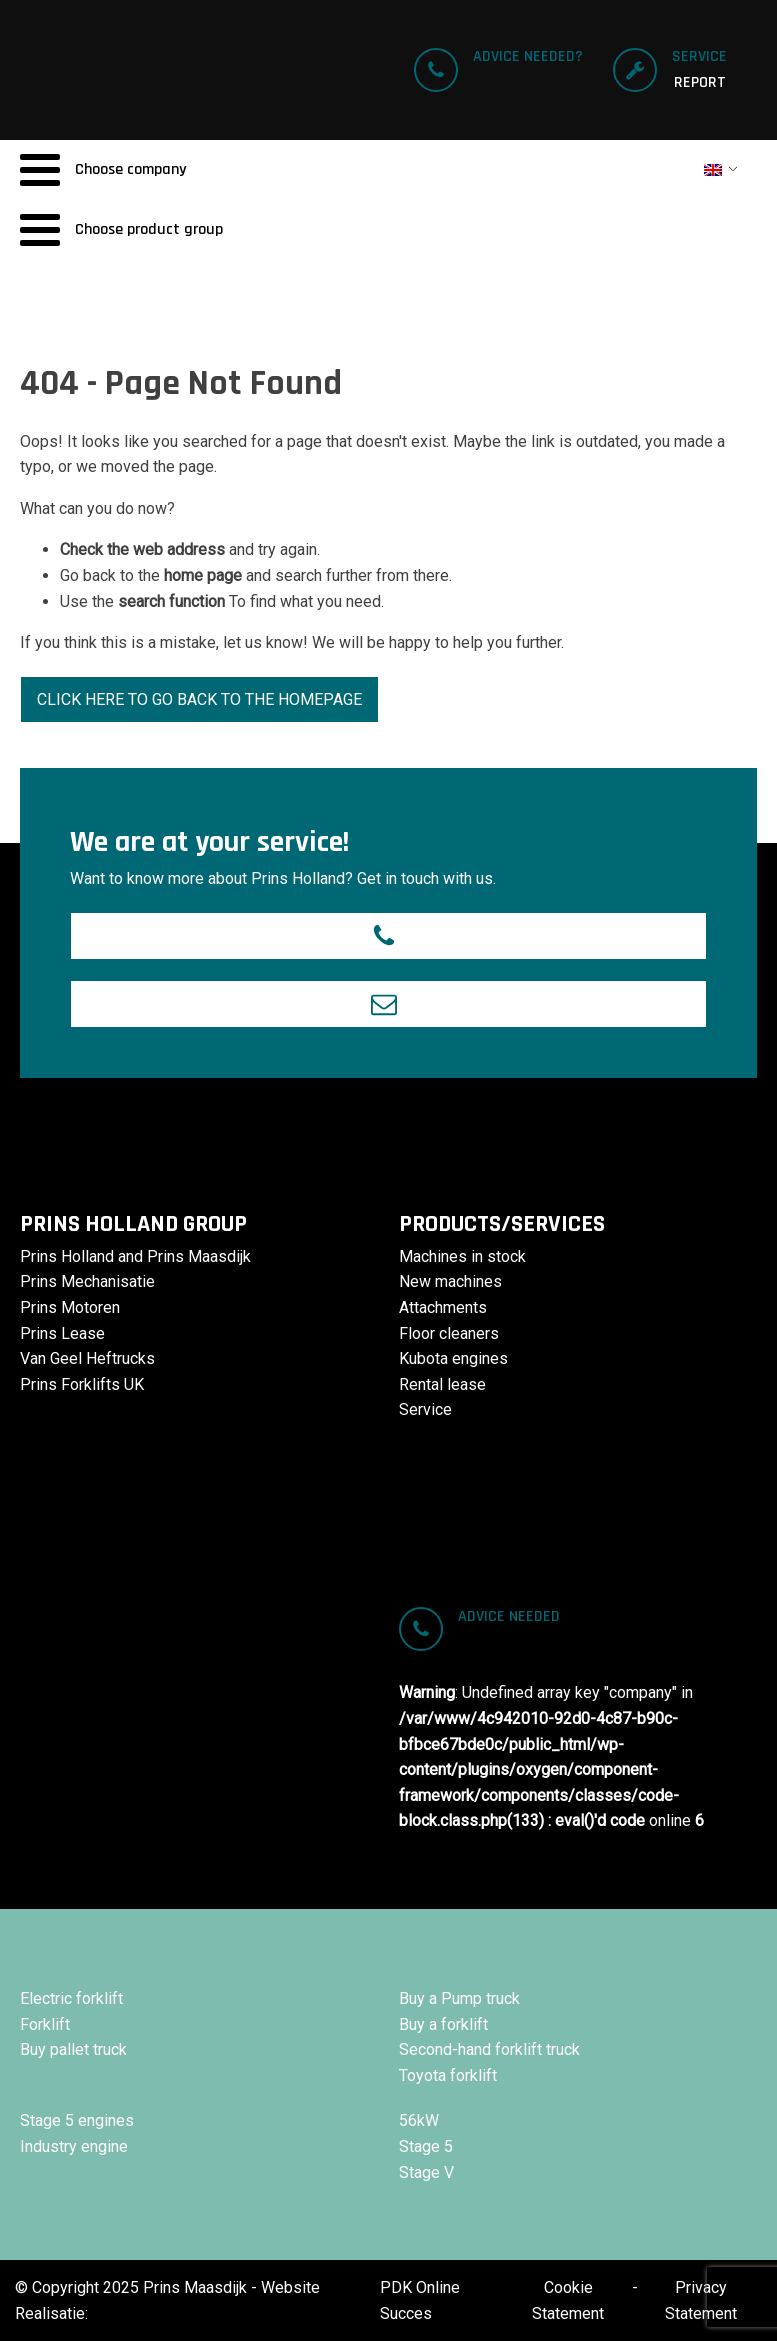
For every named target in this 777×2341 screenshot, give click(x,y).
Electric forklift (71, 1998)
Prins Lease (62, 1333)
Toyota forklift (448, 2075)
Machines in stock (462, 1256)
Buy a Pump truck (459, 1998)
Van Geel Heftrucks (87, 1358)
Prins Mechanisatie (87, 1281)
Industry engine (74, 2146)
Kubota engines (453, 1358)
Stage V (426, 2172)
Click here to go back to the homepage (199, 699)
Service (425, 1409)
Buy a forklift (443, 2024)
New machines (450, 1281)
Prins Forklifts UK (82, 1384)
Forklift (45, 2024)
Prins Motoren (70, 1307)
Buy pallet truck (73, 2049)
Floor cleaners (449, 1333)
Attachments (443, 1307)
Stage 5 (426, 2146)
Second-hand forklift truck (489, 2049)
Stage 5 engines (77, 2120)
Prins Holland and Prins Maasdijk (135, 1256)
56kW (419, 2120)
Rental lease (442, 1384)
